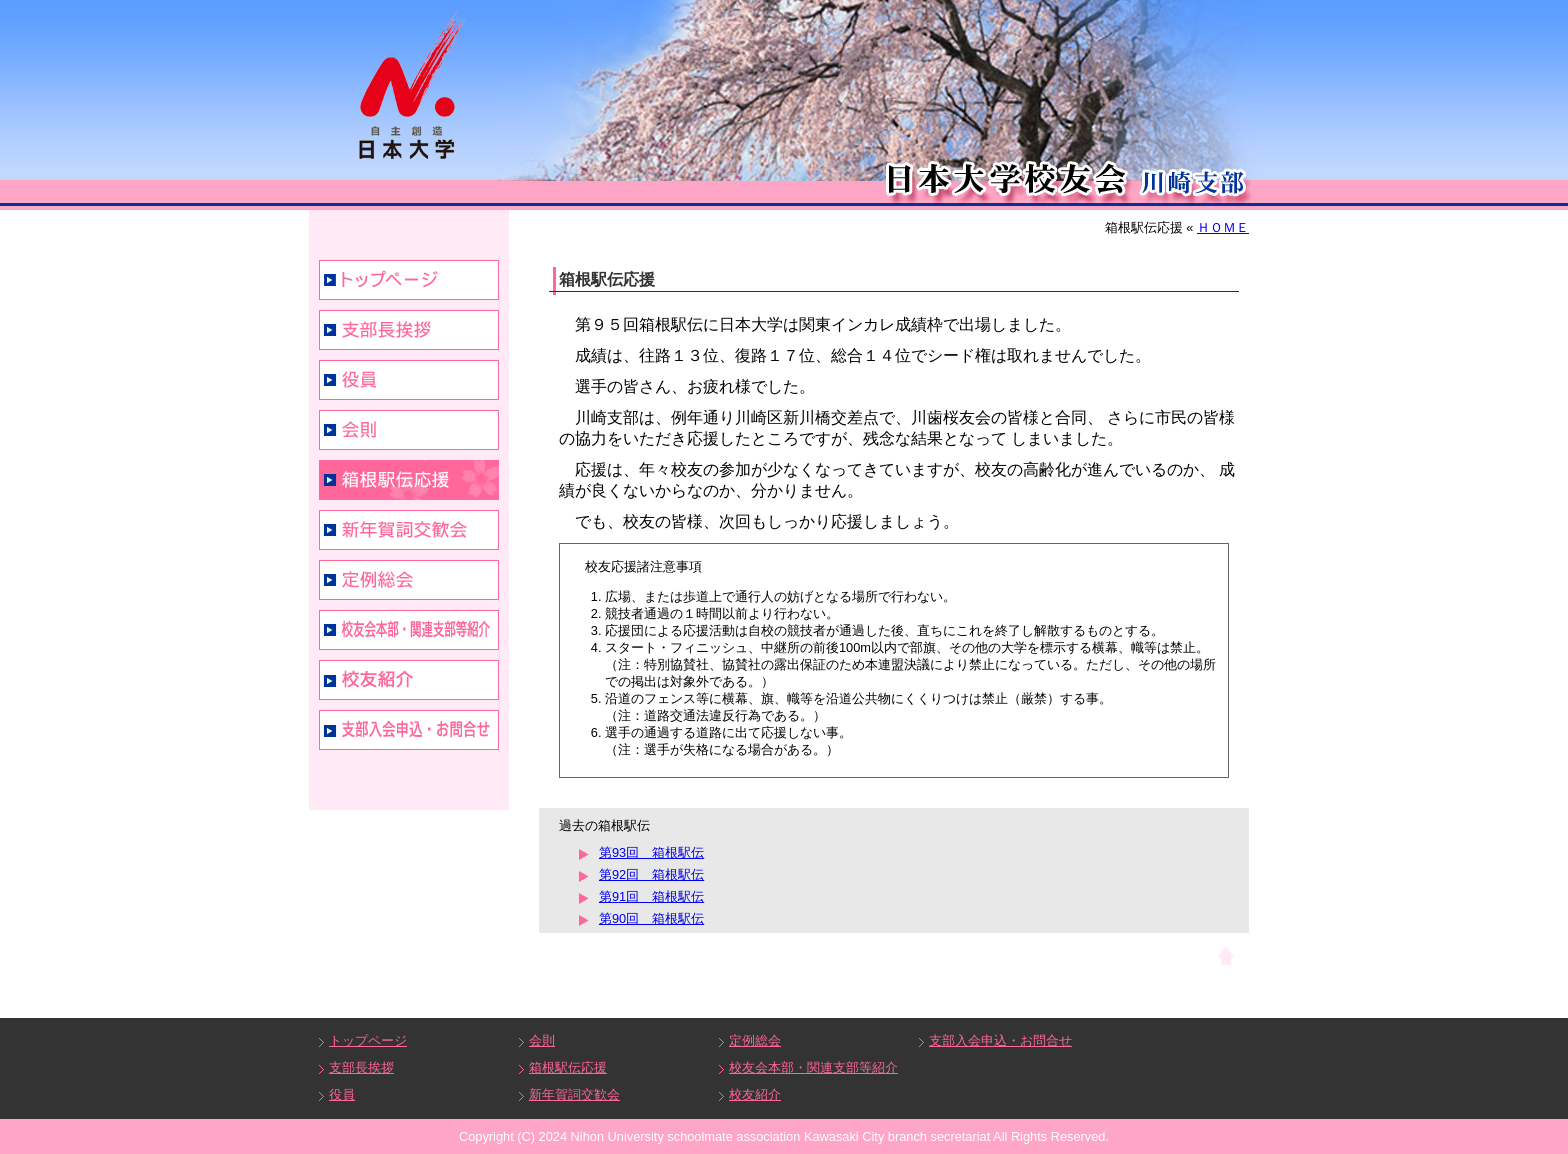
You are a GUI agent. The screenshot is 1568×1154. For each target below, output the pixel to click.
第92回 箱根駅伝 (651, 874)
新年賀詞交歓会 (409, 530)
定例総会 (409, 580)
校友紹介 (409, 680)
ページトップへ (1226, 955)
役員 (409, 380)
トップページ (409, 280)
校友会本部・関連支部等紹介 (409, 630)
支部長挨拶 (409, 330)
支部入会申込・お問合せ (409, 730)
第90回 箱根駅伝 (651, 918)
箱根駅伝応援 (409, 480)
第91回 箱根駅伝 (651, 896)
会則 (409, 430)
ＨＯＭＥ (1223, 227)
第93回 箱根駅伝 (651, 852)
